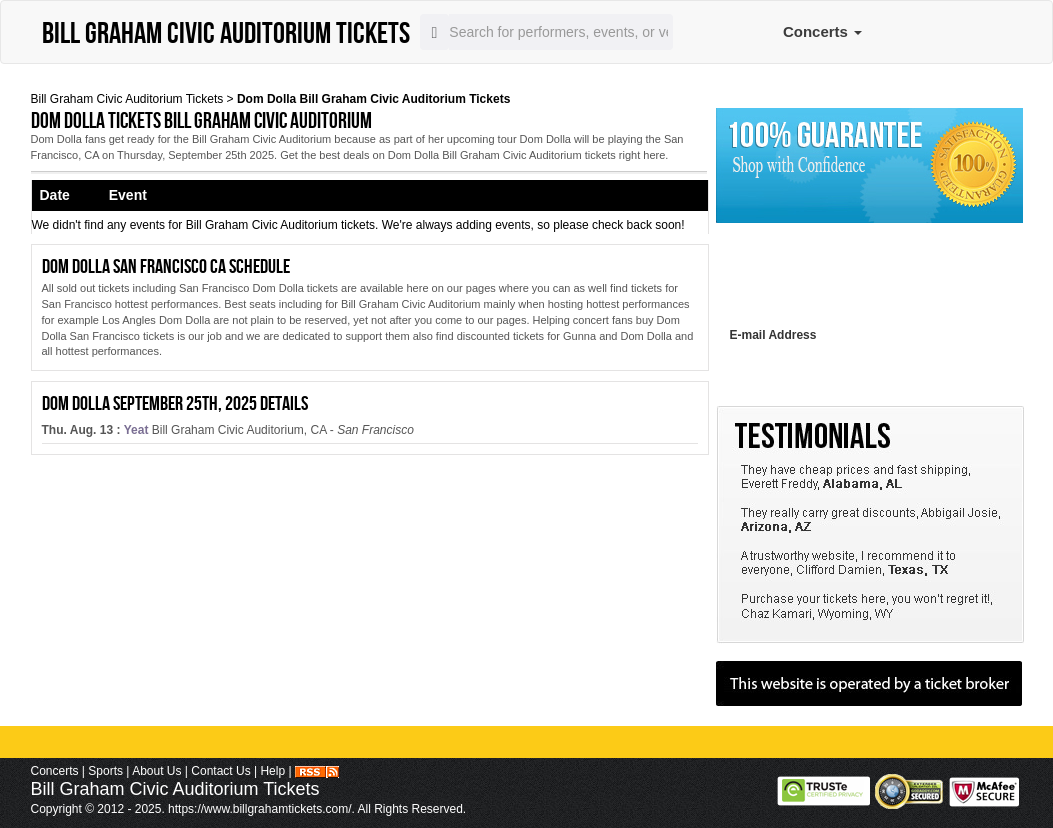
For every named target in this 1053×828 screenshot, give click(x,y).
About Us (156, 771)
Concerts (822, 31)
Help (272, 771)
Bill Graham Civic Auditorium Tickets (127, 99)
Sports (105, 771)
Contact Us (220, 771)
